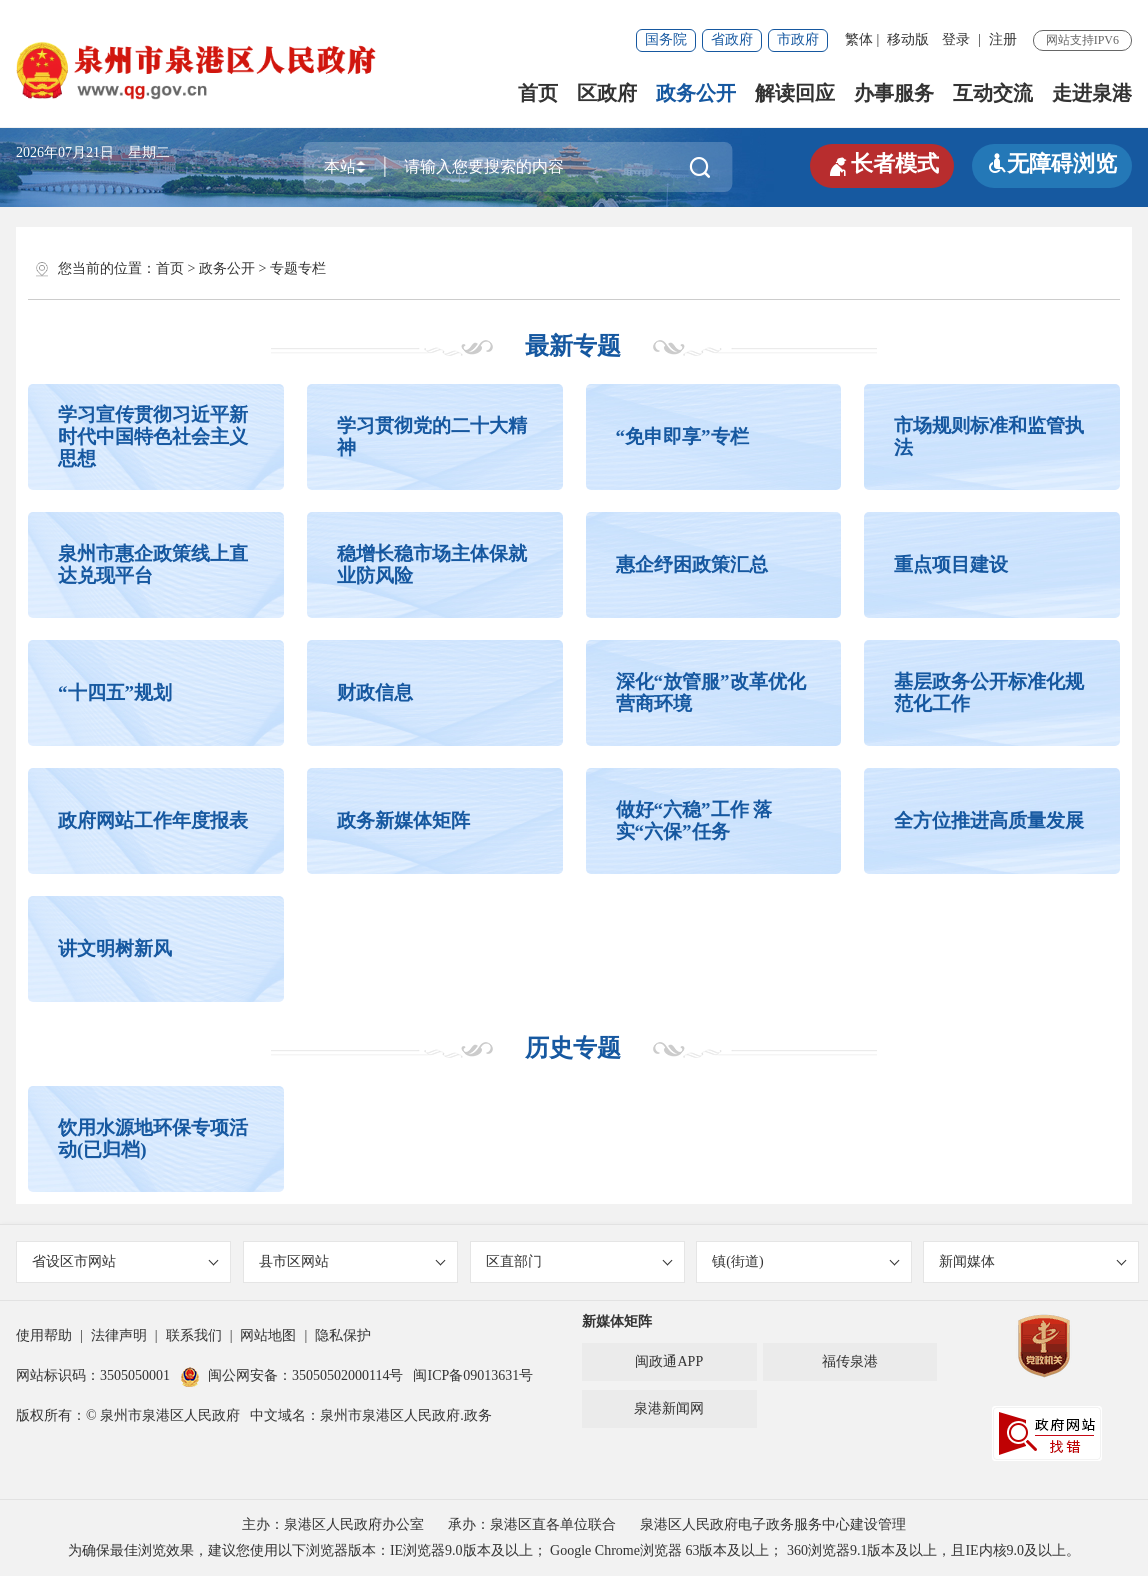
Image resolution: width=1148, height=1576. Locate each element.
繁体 (859, 39)
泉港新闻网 (669, 1408)
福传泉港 (850, 1361)
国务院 (666, 39)
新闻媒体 (1032, 1261)
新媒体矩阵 (617, 1321)
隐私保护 (343, 1335)
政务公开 (696, 93)
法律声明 (119, 1335)
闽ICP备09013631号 (473, 1375)
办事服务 (894, 93)
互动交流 (993, 93)
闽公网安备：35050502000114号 (291, 1375)
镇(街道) (805, 1261)
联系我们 (194, 1335)
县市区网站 (352, 1261)
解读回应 (795, 93)
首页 (538, 93)
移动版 (908, 39)
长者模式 (882, 164)
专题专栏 (298, 268)
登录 (956, 39)
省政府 (732, 39)
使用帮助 (44, 1335)
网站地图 (268, 1335)
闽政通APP (669, 1361)
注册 (1003, 39)
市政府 (798, 39)
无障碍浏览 (1052, 163)
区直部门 (579, 1261)
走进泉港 (1092, 93)
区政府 (607, 93)
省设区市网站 (125, 1261)
